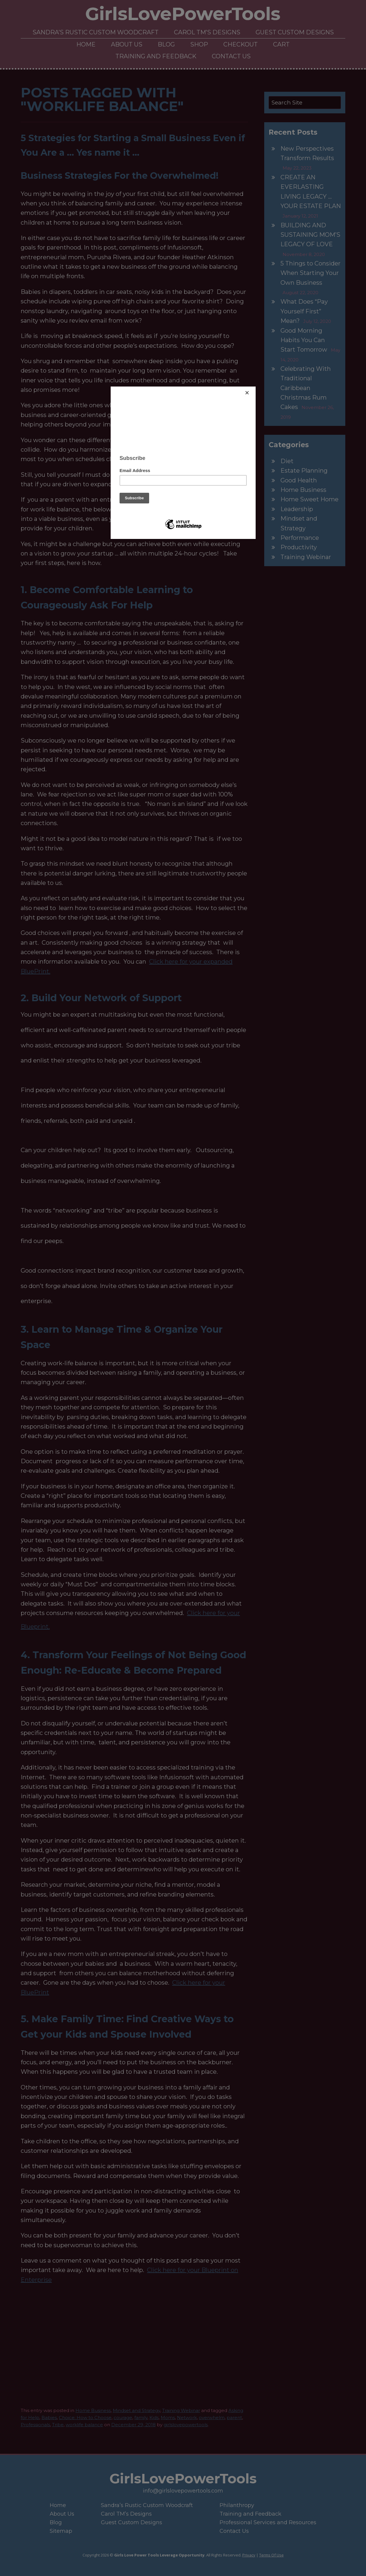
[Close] (254, 388)
